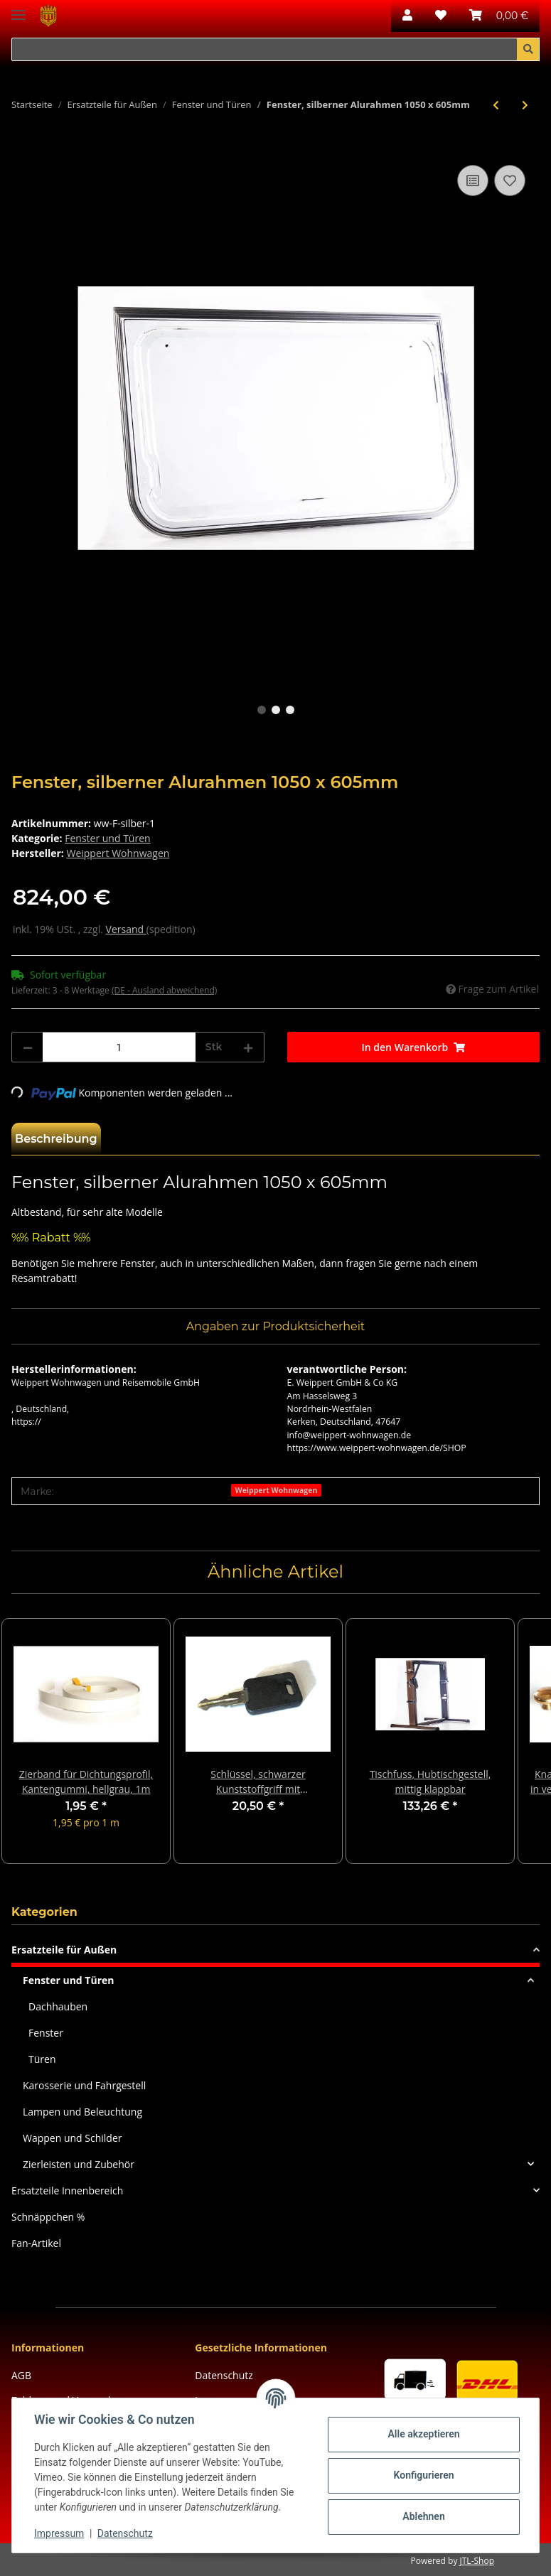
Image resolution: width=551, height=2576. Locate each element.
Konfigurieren (422, 2475)
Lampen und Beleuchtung (82, 2111)
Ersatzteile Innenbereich (67, 2190)
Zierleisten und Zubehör (78, 2164)
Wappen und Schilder (72, 2138)
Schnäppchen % (48, 2217)
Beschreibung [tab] (56, 1139)
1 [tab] (261, 710)
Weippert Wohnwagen (276, 1490)
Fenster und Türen (107, 838)
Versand (126, 929)
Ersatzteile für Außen (64, 1949)
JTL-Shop (477, 2561)
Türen (41, 2059)
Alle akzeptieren (423, 2434)
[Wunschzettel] (441, 15)
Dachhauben (57, 2006)
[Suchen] (264, 50)
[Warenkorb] (499, 15)
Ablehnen (423, 2516)
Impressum (60, 2533)
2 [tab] (276, 710)
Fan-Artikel (36, 2243)
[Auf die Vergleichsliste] (472, 180)
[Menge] (119, 1047)
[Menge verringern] (27, 1047)
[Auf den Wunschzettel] (509, 180)
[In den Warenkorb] (22, 145)
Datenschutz (223, 2375)
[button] (407, 15)
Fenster (45, 2032)
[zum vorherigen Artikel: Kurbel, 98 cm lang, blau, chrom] (495, 105)
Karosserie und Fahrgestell (84, 2085)
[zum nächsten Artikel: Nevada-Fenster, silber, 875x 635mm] (525, 105)
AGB (21, 2375)
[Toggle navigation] (18, 9)
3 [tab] (290, 710)
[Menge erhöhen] (248, 1047)
